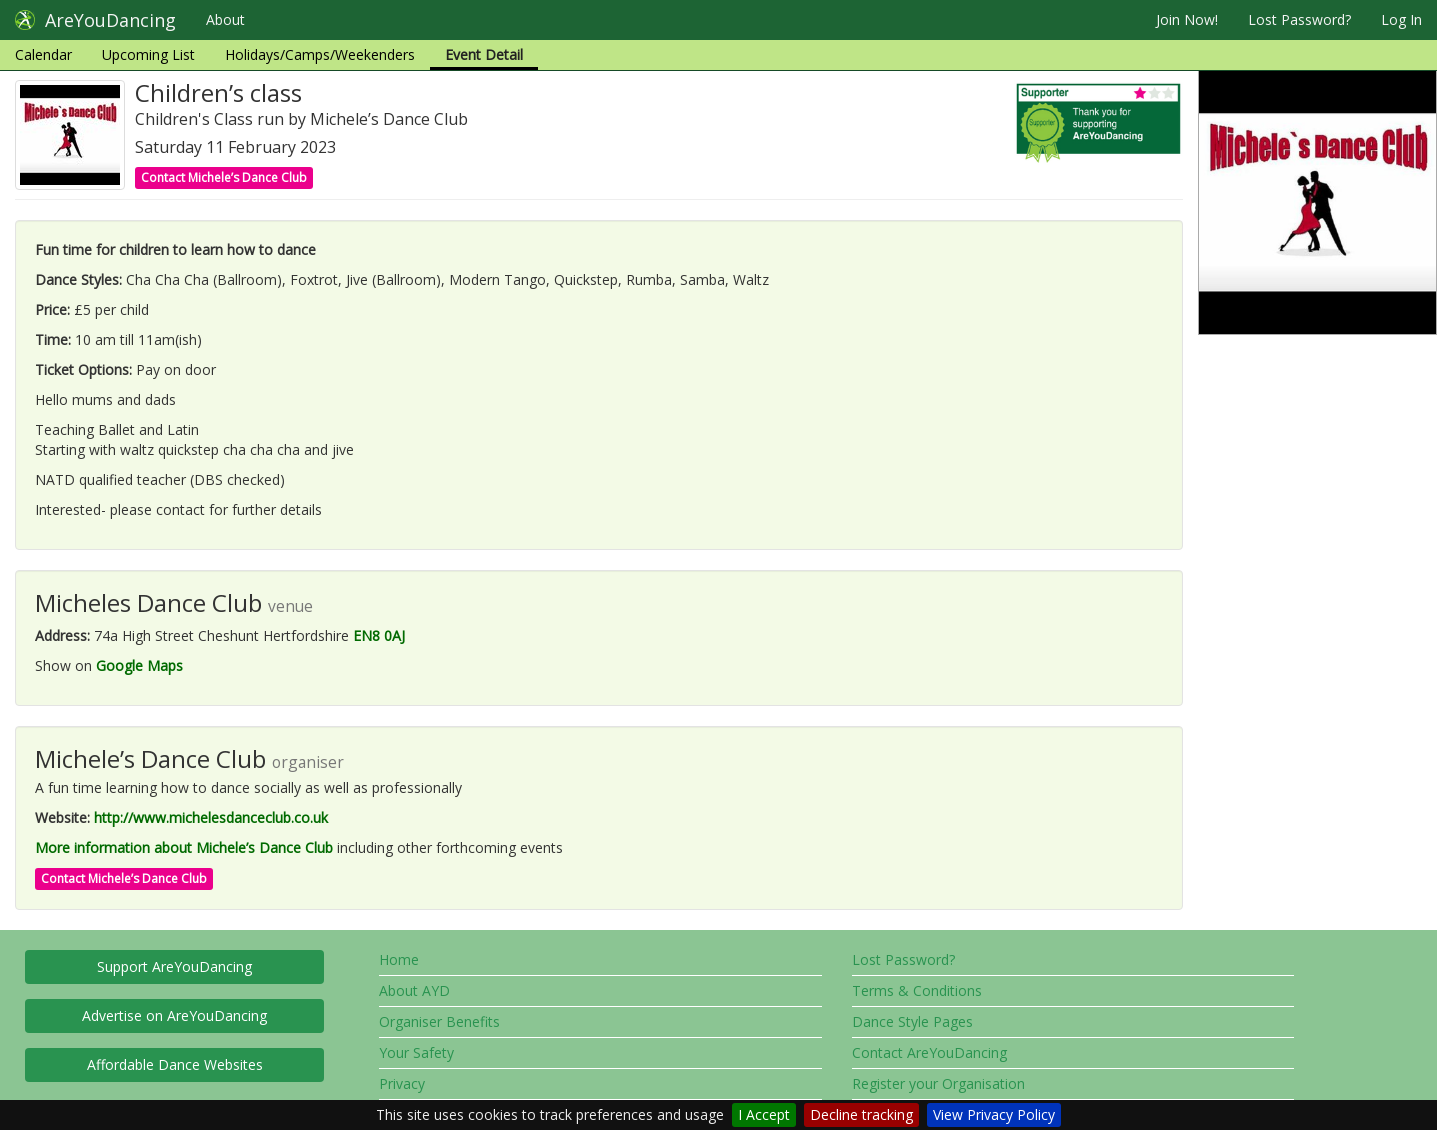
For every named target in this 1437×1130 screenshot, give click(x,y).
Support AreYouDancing (174, 966)
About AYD (414, 990)
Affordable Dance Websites (175, 1064)
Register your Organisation (938, 1083)
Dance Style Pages (912, 1021)
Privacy (402, 1083)
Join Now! (1187, 19)
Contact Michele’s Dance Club (224, 177)
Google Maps (139, 665)
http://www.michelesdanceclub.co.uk (211, 817)
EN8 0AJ (379, 635)
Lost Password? (1299, 19)
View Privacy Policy (994, 1114)
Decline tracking (861, 1114)
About (225, 19)
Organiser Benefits (439, 1021)
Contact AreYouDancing (929, 1052)
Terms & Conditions (917, 990)
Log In (1401, 19)
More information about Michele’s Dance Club (184, 847)
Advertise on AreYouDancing (174, 1015)
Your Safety (416, 1052)
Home (399, 959)
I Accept (764, 1114)
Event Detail (484, 54)
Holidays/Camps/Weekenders (320, 54)
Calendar (43, 54)
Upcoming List (148, 54)
